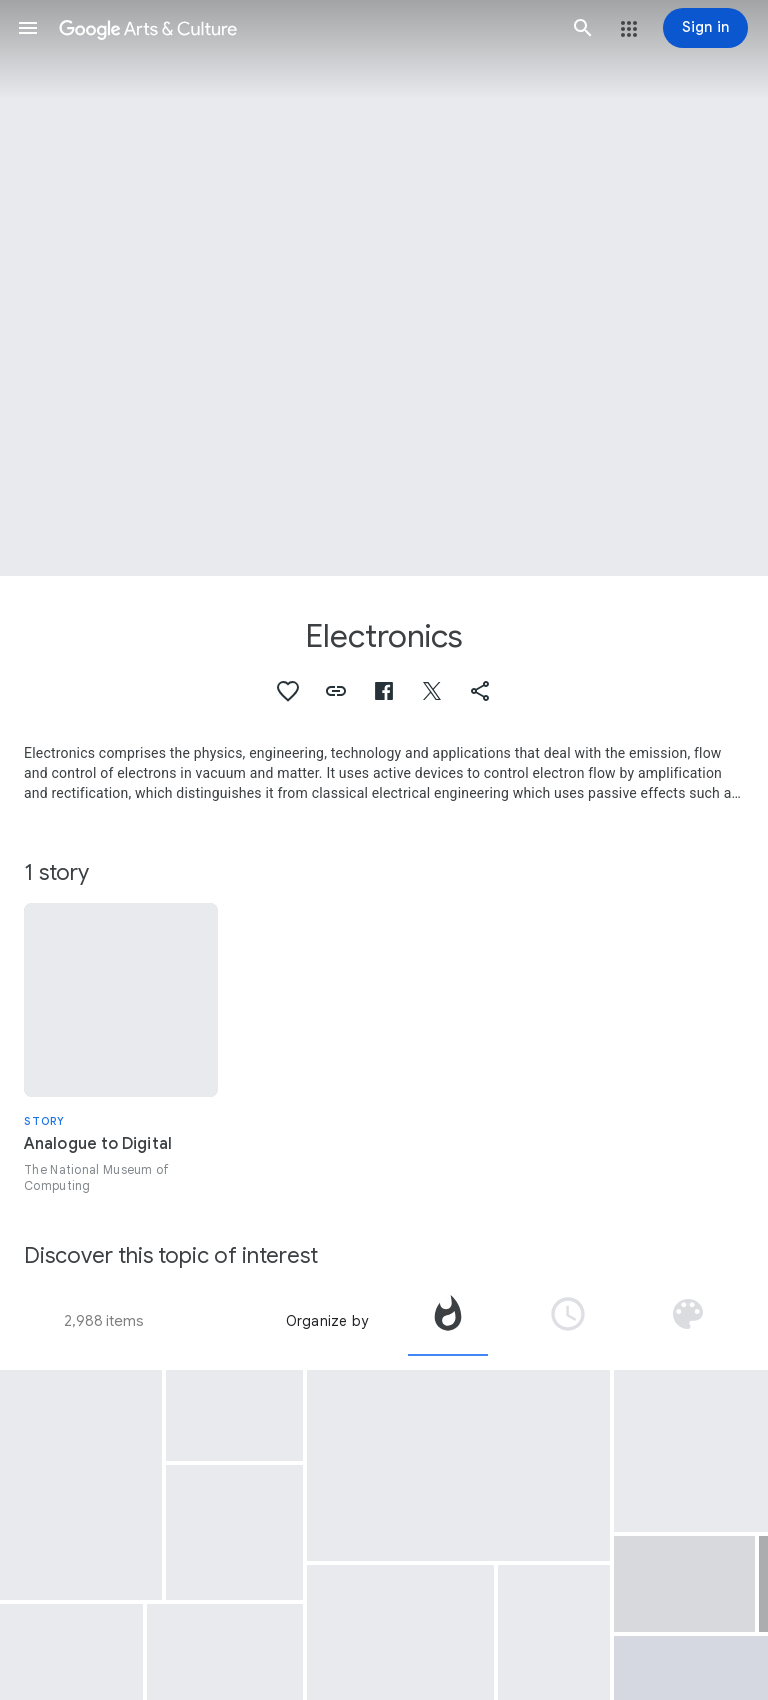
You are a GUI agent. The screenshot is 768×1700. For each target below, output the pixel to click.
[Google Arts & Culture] (305, 28)
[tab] (448, 1321)
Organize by (327, 1321)
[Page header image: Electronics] (384, 288)
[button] (28, 28)
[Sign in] (705, 28)
